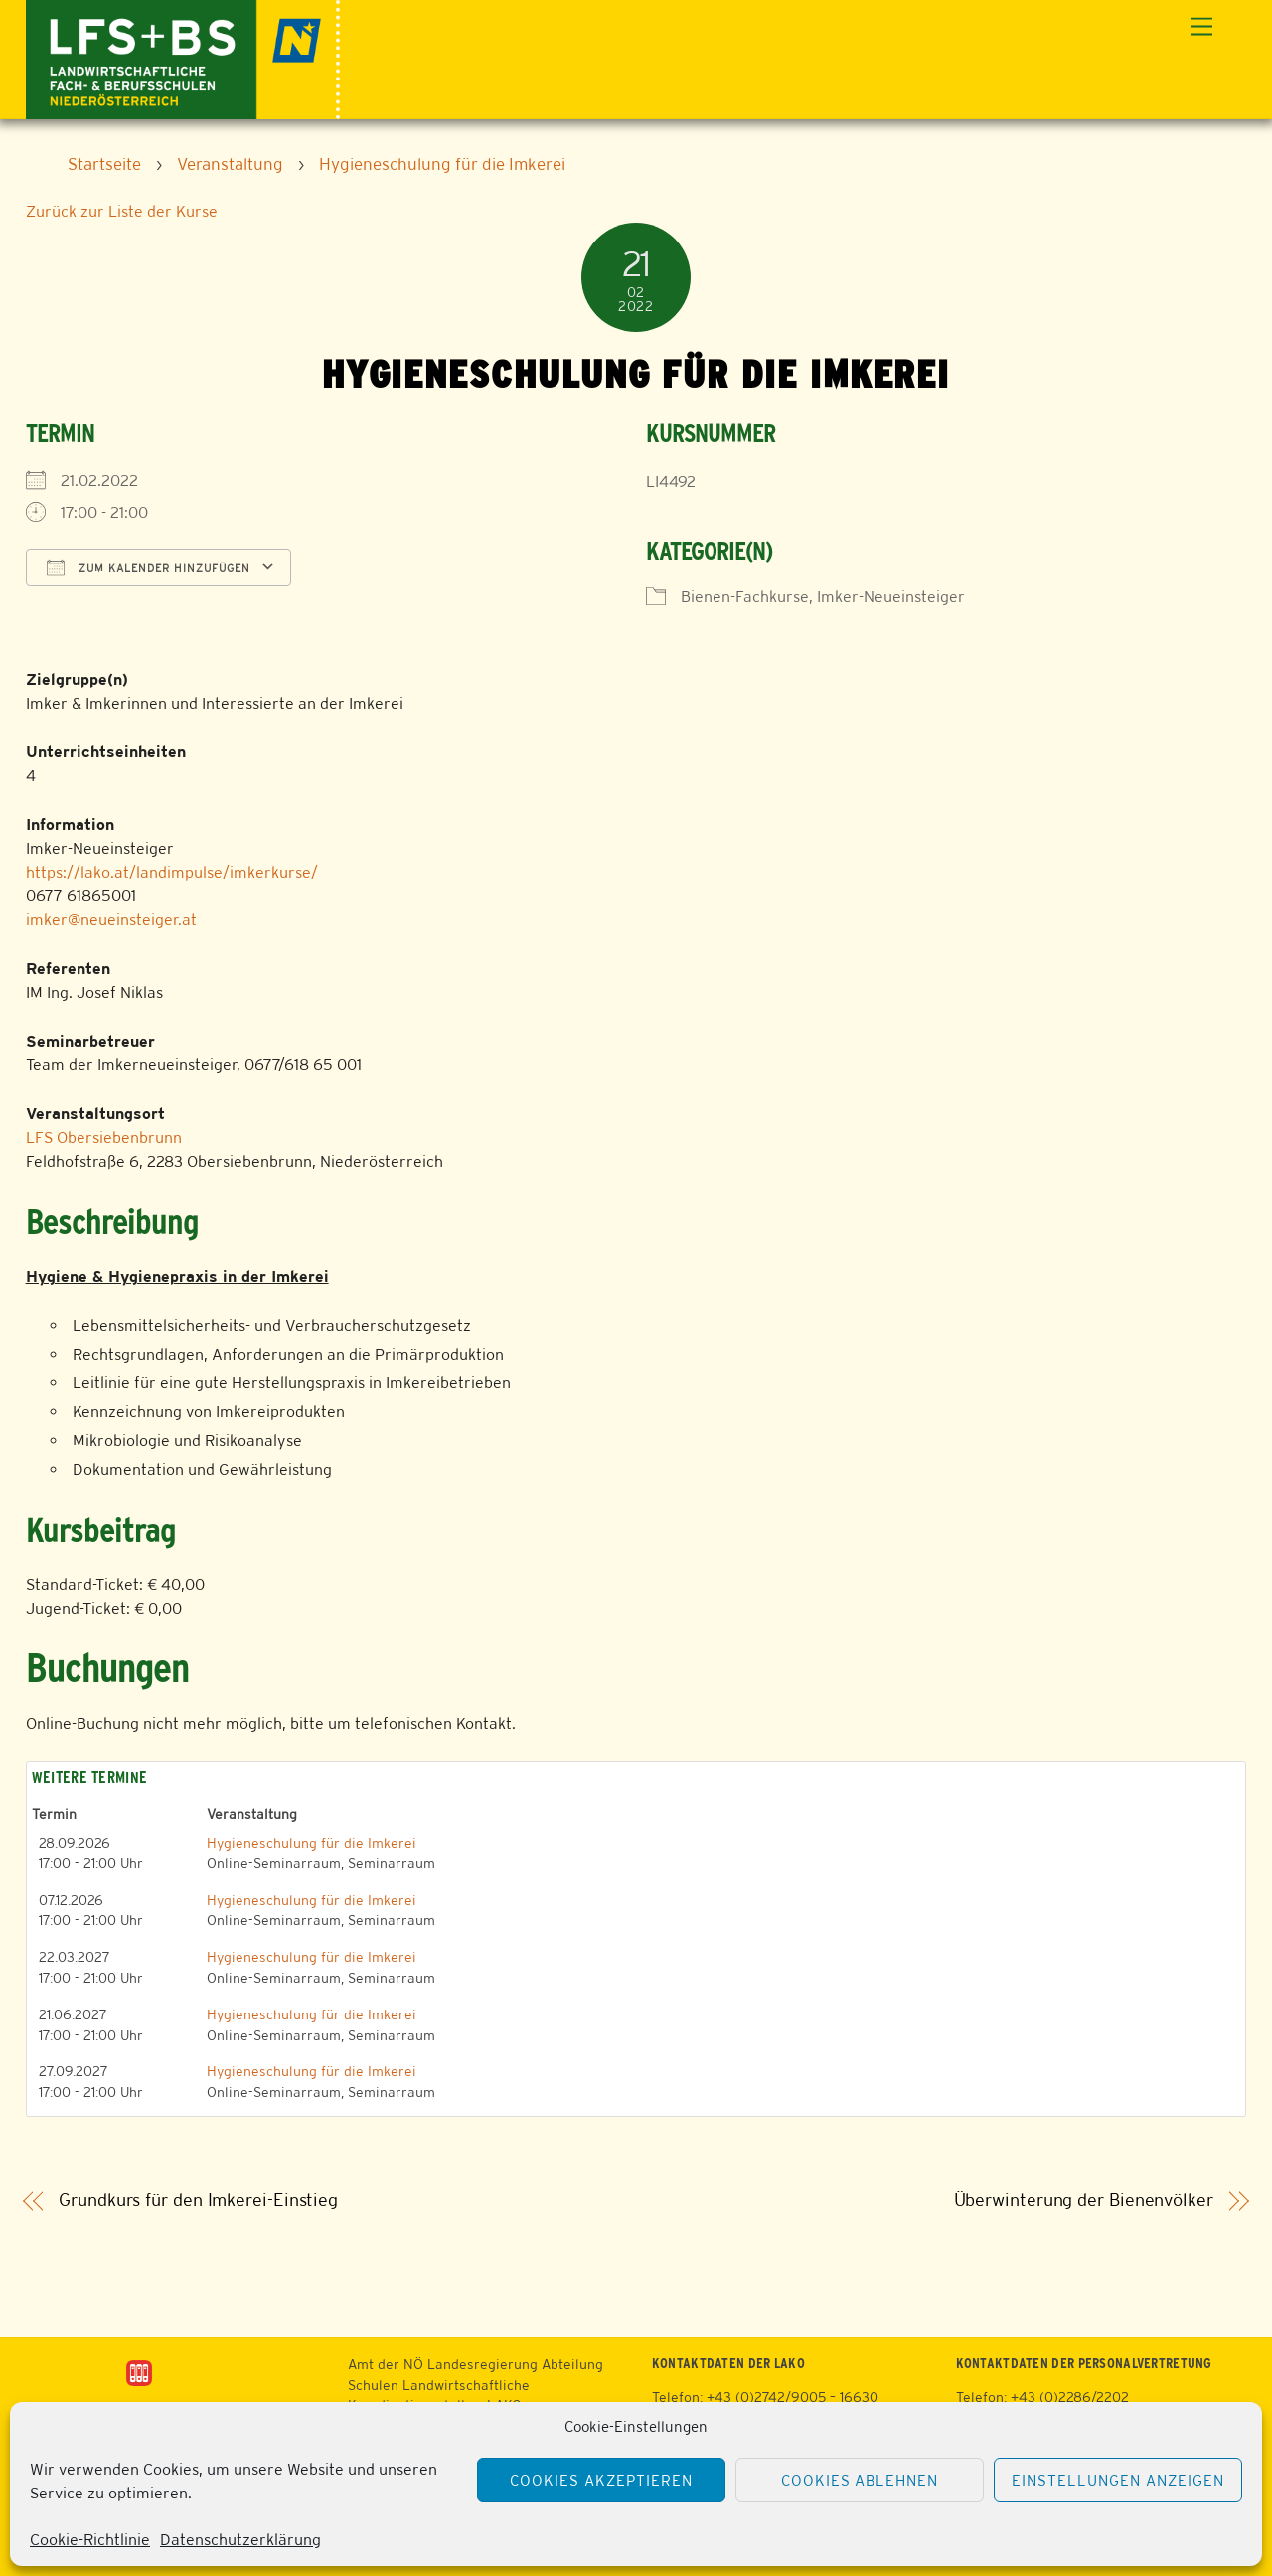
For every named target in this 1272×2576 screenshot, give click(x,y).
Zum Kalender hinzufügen (148, 567)
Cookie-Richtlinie (90, 2539)
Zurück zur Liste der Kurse (122, 211)
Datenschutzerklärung (240, 2539)
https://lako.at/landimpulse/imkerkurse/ (172, 872)
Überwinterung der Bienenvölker (1083, 2200)
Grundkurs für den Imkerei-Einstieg (198, 2200)
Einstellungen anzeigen (1117, 2480)
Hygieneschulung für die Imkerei (311, 1843)
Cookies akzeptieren (601, 2480)
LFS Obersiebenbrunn (104, 1137)
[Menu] (1201, 27)
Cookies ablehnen (860, 2480)
